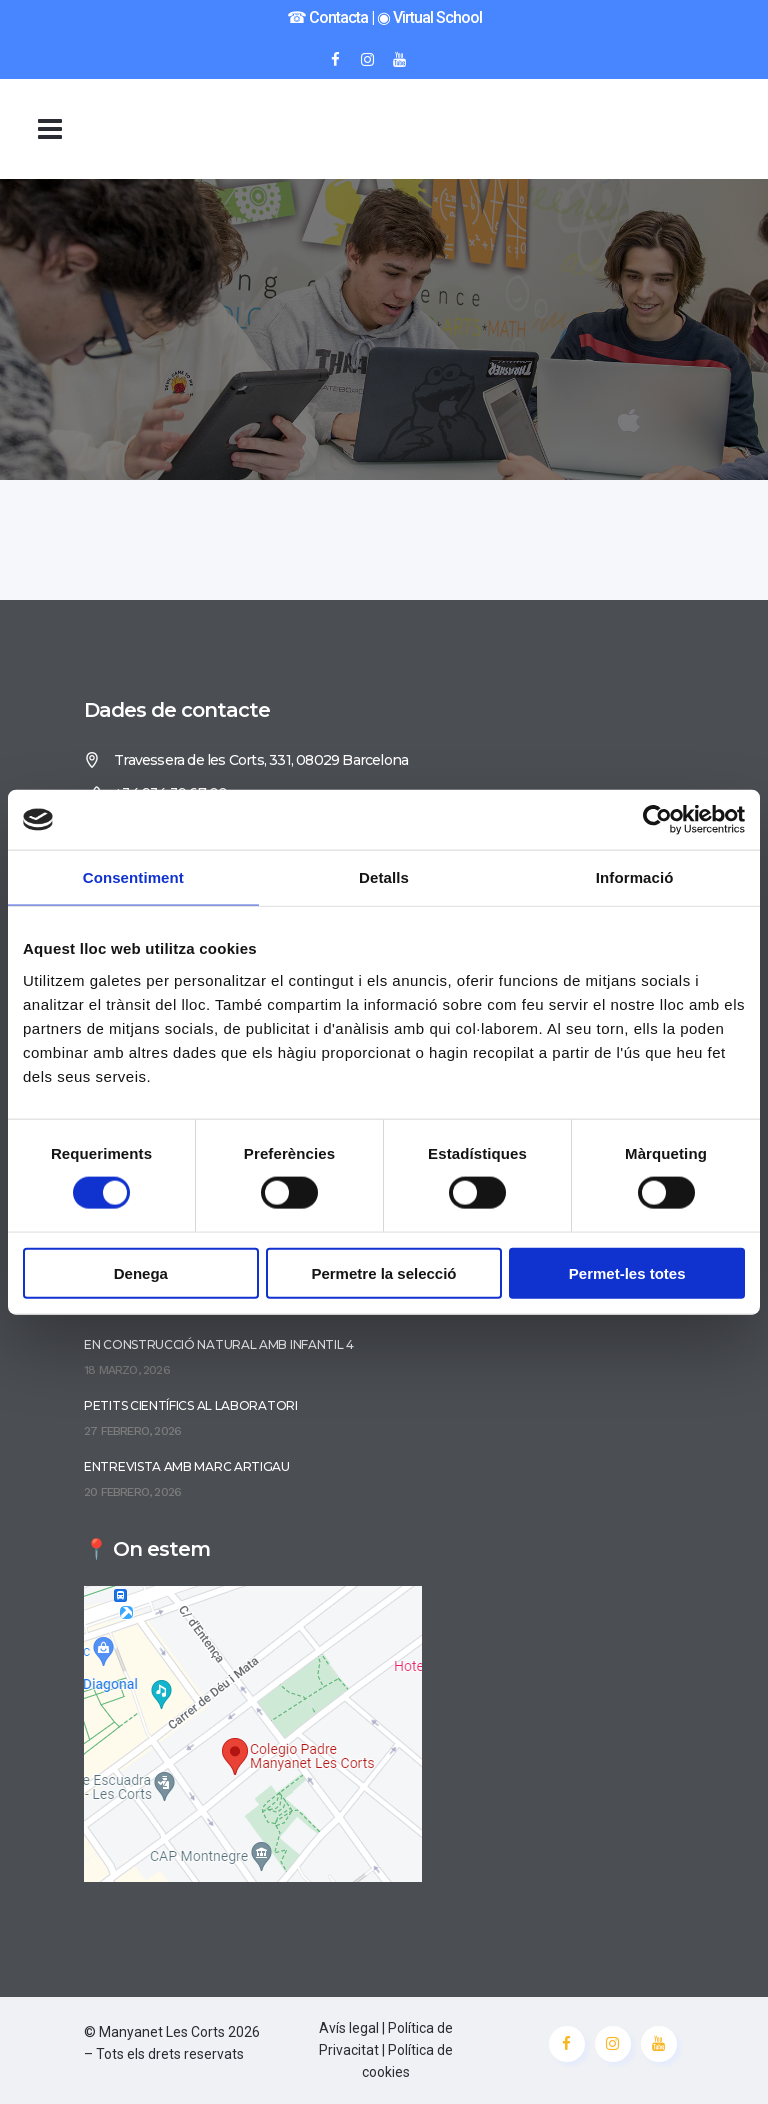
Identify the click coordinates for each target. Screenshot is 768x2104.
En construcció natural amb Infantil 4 (219, 1344)
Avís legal (349, 2028)
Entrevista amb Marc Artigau (187, 1466)
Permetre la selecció (383, 1272)
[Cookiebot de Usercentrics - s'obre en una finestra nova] (657, 820)
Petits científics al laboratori (191, 1405)
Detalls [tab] (384, 877)
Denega (141, 1272)
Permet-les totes (627, 1272)
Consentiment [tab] (133, 877)
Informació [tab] (635, 877)
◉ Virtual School (429, 17)
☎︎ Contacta (327, 17)
